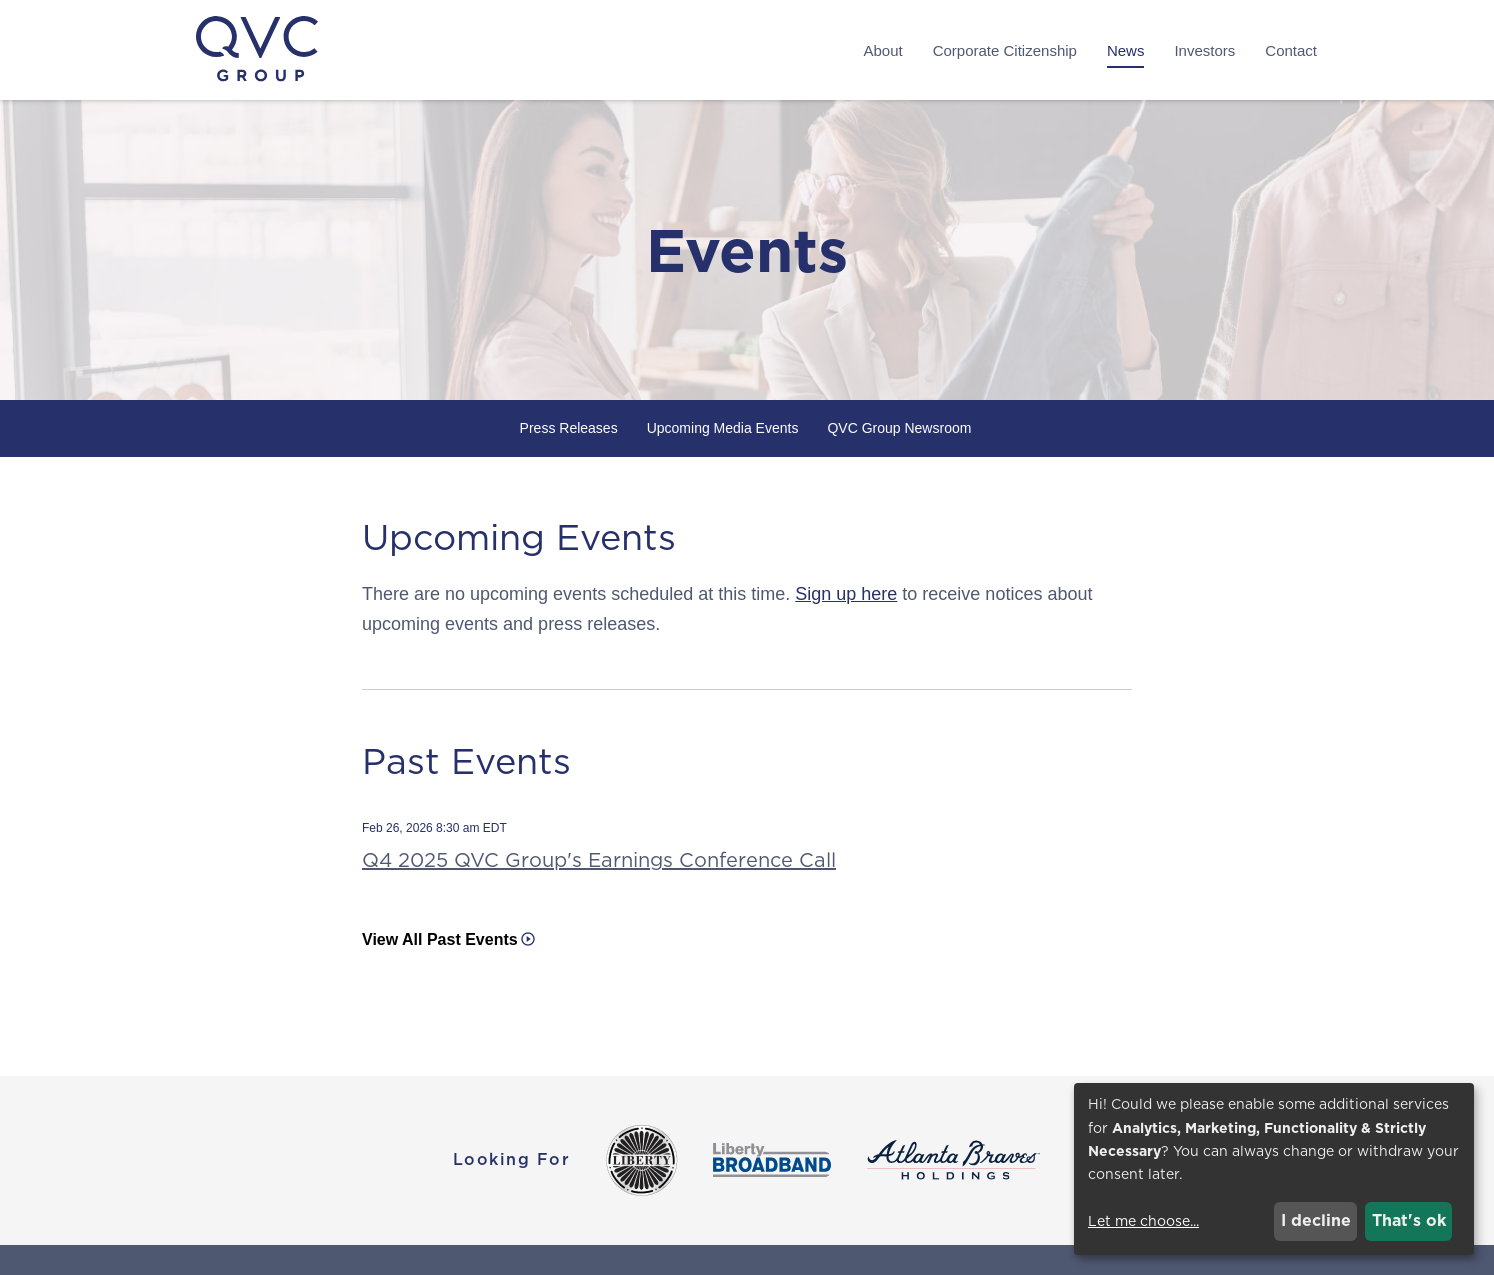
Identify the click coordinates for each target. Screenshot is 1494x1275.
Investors (1204, 50)
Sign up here (846, 594)
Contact (1291, 50)
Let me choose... (1143, 1221)
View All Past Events (440, 939)
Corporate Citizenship (1005, 50)
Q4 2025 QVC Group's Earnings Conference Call (599, 860)
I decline (1316, 1220)
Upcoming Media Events (723, 428)
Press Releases (569, 428)
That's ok (1409, 1220)
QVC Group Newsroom (899, 428)
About (882, 50)
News (1126, 50)
